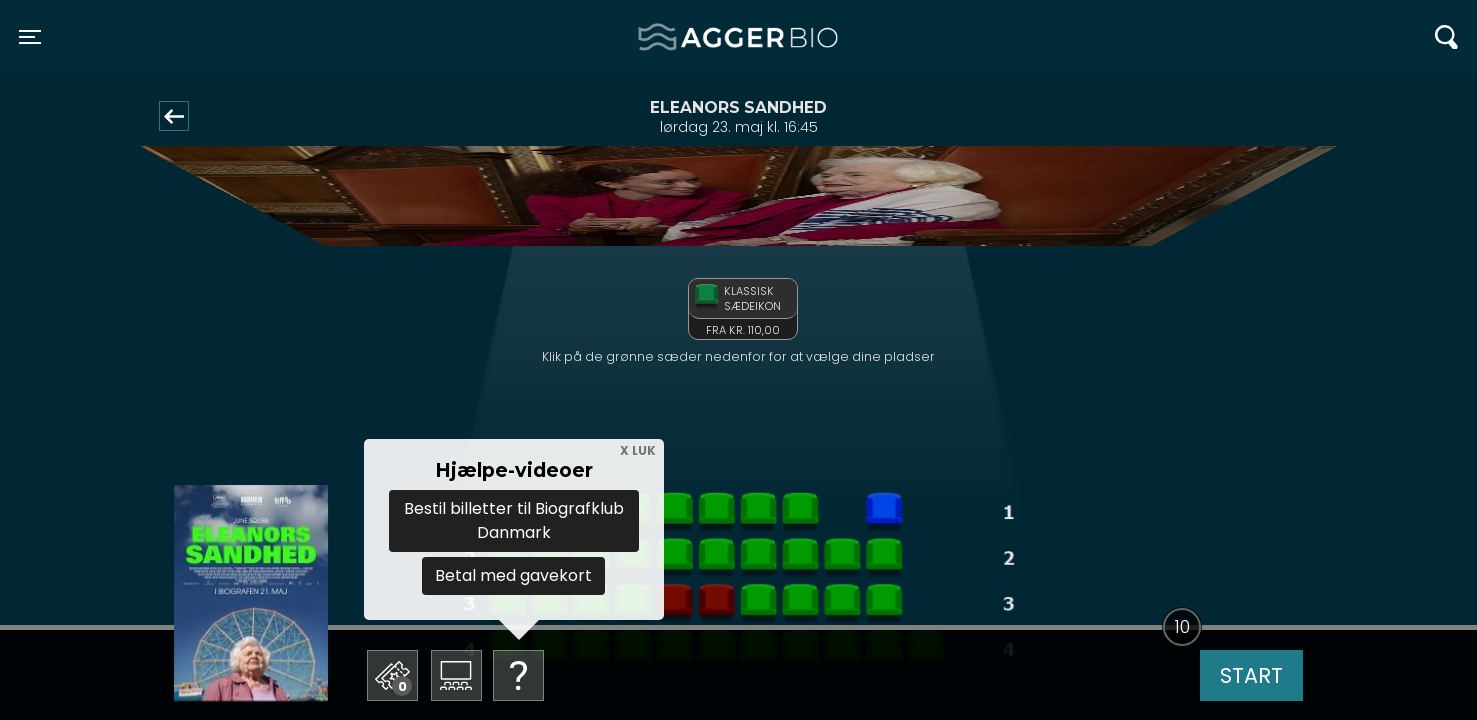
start (1251, 675)
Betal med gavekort (513, 575)
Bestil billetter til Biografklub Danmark (514, 520)
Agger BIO (686, 37)
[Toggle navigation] (30, 37)
